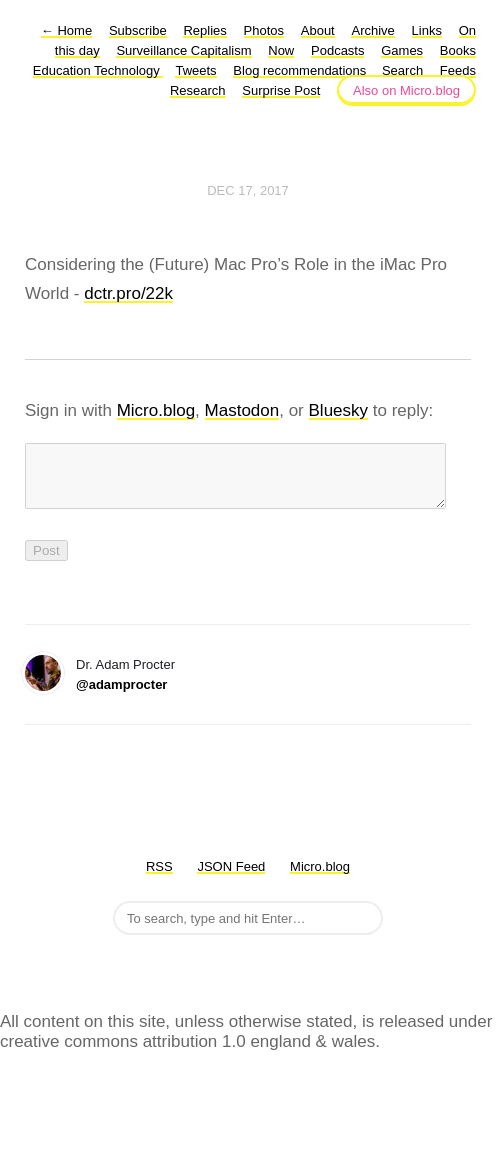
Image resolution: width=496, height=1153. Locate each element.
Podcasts (337, 50)
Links (427, 30)
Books (458, 50)
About (318, 30)
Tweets (195, 70)
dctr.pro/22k (128, 293)
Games (402, 50)
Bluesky (339, 410)
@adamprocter (121, 696)
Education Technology (98, 70)
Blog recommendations (301, 70)
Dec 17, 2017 (248, 190)
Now (281, 50)
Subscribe (138, 30)
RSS (159, 878)
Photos (264, 30)
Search (402, 70)
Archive (372, 30)
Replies (204, 30)
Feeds (458, 70)
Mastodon (242, 410)
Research (198, 90)
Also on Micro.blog (406, 90)
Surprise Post (281, 90)
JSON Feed (231, 878)
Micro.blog (156, 410)
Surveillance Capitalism (183, 50)
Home (66, 30)
